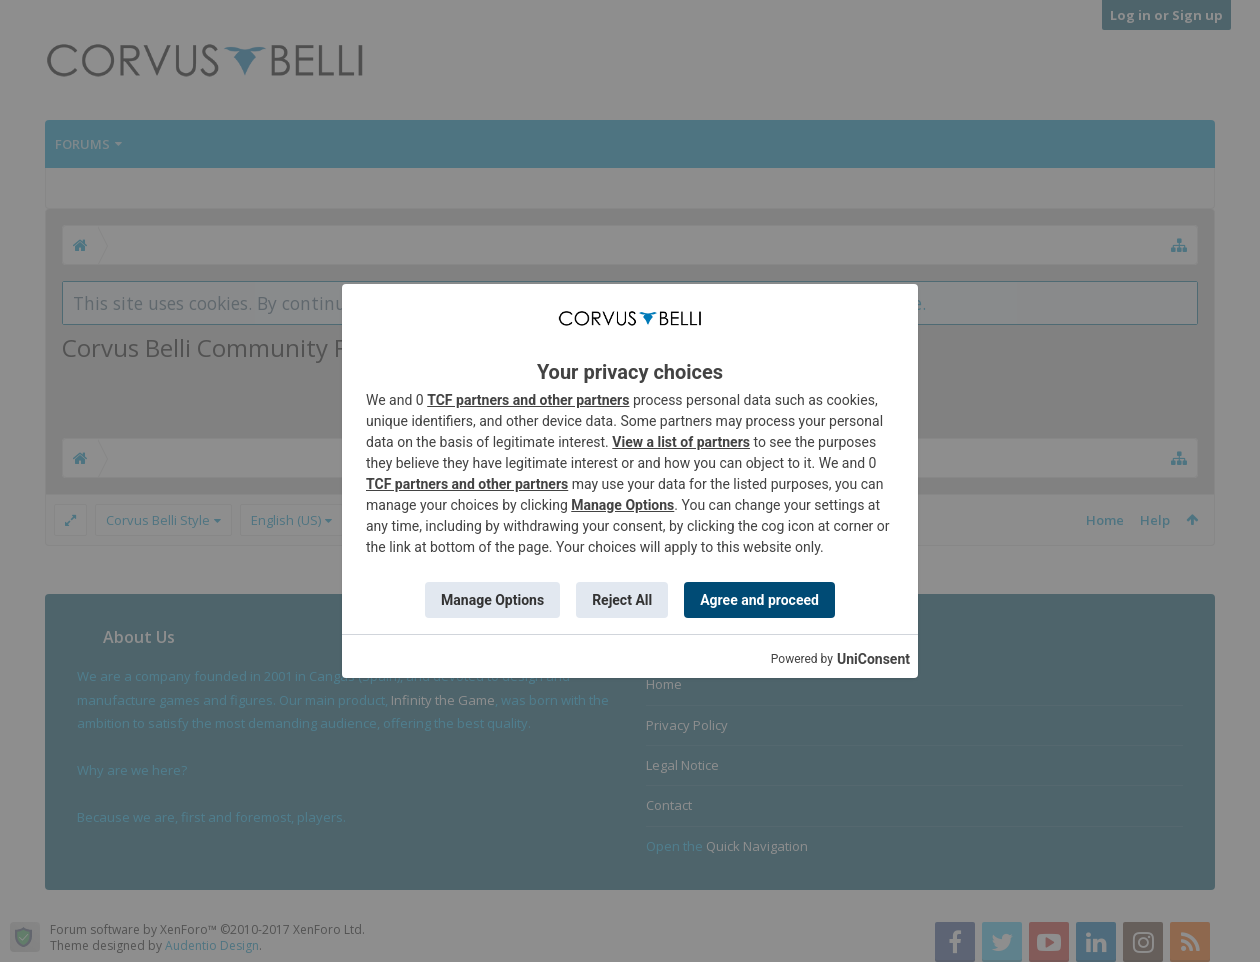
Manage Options (622, 505)
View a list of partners (681, 442)
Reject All (622, 600)
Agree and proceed (759, 600)
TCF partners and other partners (528, 400)
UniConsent (873, 659)
